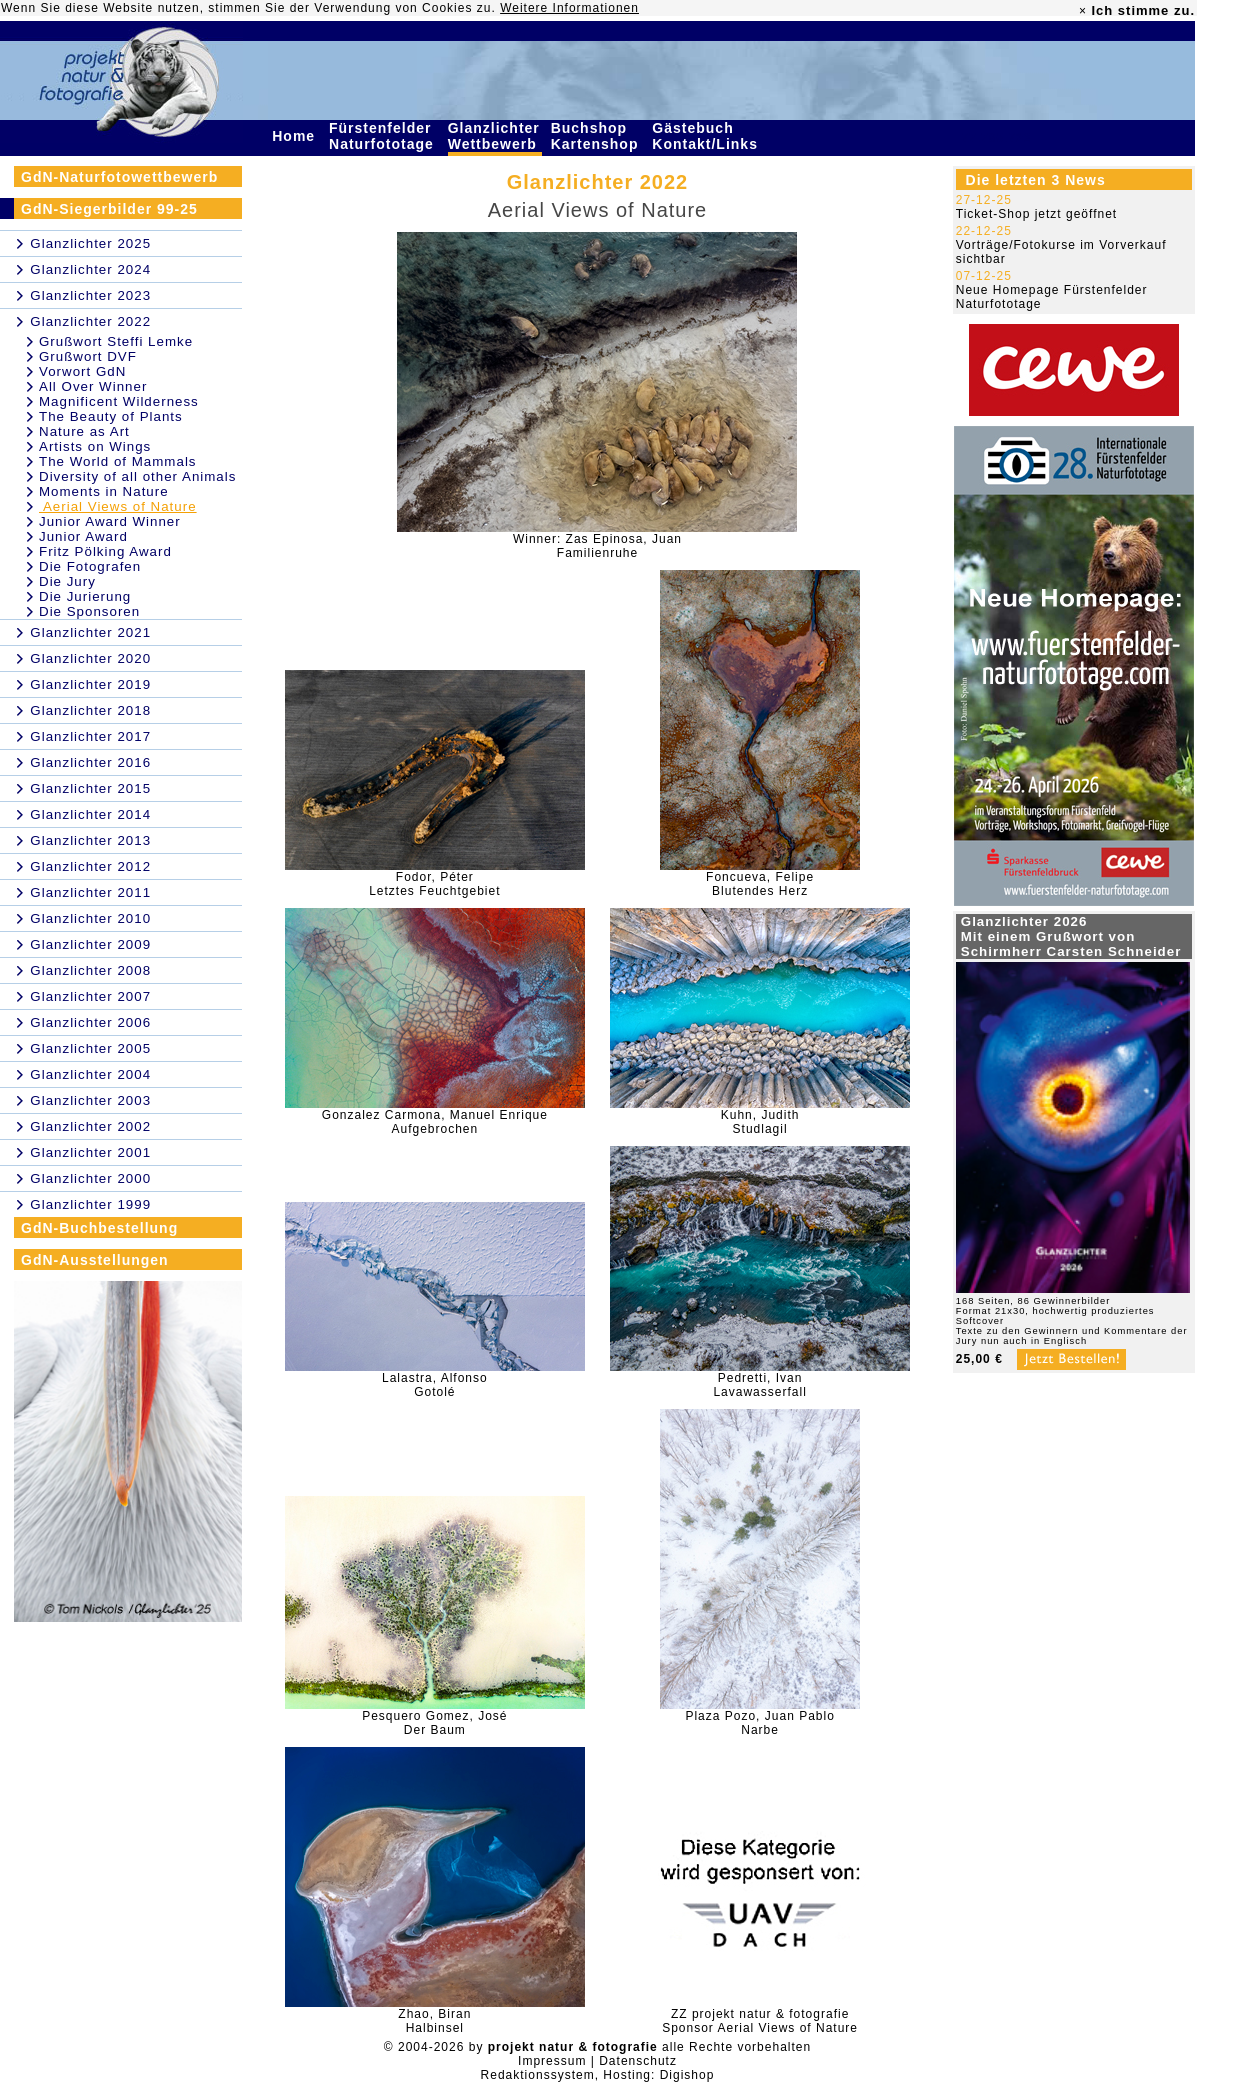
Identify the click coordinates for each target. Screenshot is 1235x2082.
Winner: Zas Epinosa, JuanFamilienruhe (597, 546)
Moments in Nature (104, 491)
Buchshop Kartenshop (597, 136)
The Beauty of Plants (111, 416)
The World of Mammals (118, 461)
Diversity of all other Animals (137, 476)
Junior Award (83, 536)
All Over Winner (93, 386)
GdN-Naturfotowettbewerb (119, 177)
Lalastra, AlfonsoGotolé (435, 1385)
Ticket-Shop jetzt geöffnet (1036, 214)
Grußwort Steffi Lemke (116, 341)
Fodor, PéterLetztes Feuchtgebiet (434, 884)
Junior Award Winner (110, 521)
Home (296, 136)
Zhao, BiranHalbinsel (434, 2021)
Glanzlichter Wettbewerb (495, 136)
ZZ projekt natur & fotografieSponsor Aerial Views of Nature (760, 2021)
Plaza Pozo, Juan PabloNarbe (759, 1723)
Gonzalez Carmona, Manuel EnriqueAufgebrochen (435, 1122)
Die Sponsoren (89, 611)
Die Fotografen (90, 566)
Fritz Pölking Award (105, 551)
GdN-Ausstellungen (95, 1260)
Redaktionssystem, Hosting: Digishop (598, 2075)
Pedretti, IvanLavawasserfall (759, 1385)
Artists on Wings (95, 446)
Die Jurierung (85, 596)
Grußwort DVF (88, 356)
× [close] (1083, 11)
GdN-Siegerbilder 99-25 (109, 209)
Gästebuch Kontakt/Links (707, 136)
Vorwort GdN (82, 371)
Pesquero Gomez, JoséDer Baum (434, 1723)
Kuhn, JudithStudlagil (760, 1122)
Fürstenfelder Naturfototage (384, 136)
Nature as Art (84, 431)
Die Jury (67, 581)
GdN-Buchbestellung (99, 1228)
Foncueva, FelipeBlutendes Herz (760, 884)
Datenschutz (638, 2061)
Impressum (552, 2061)
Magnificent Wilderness (119, 401)
